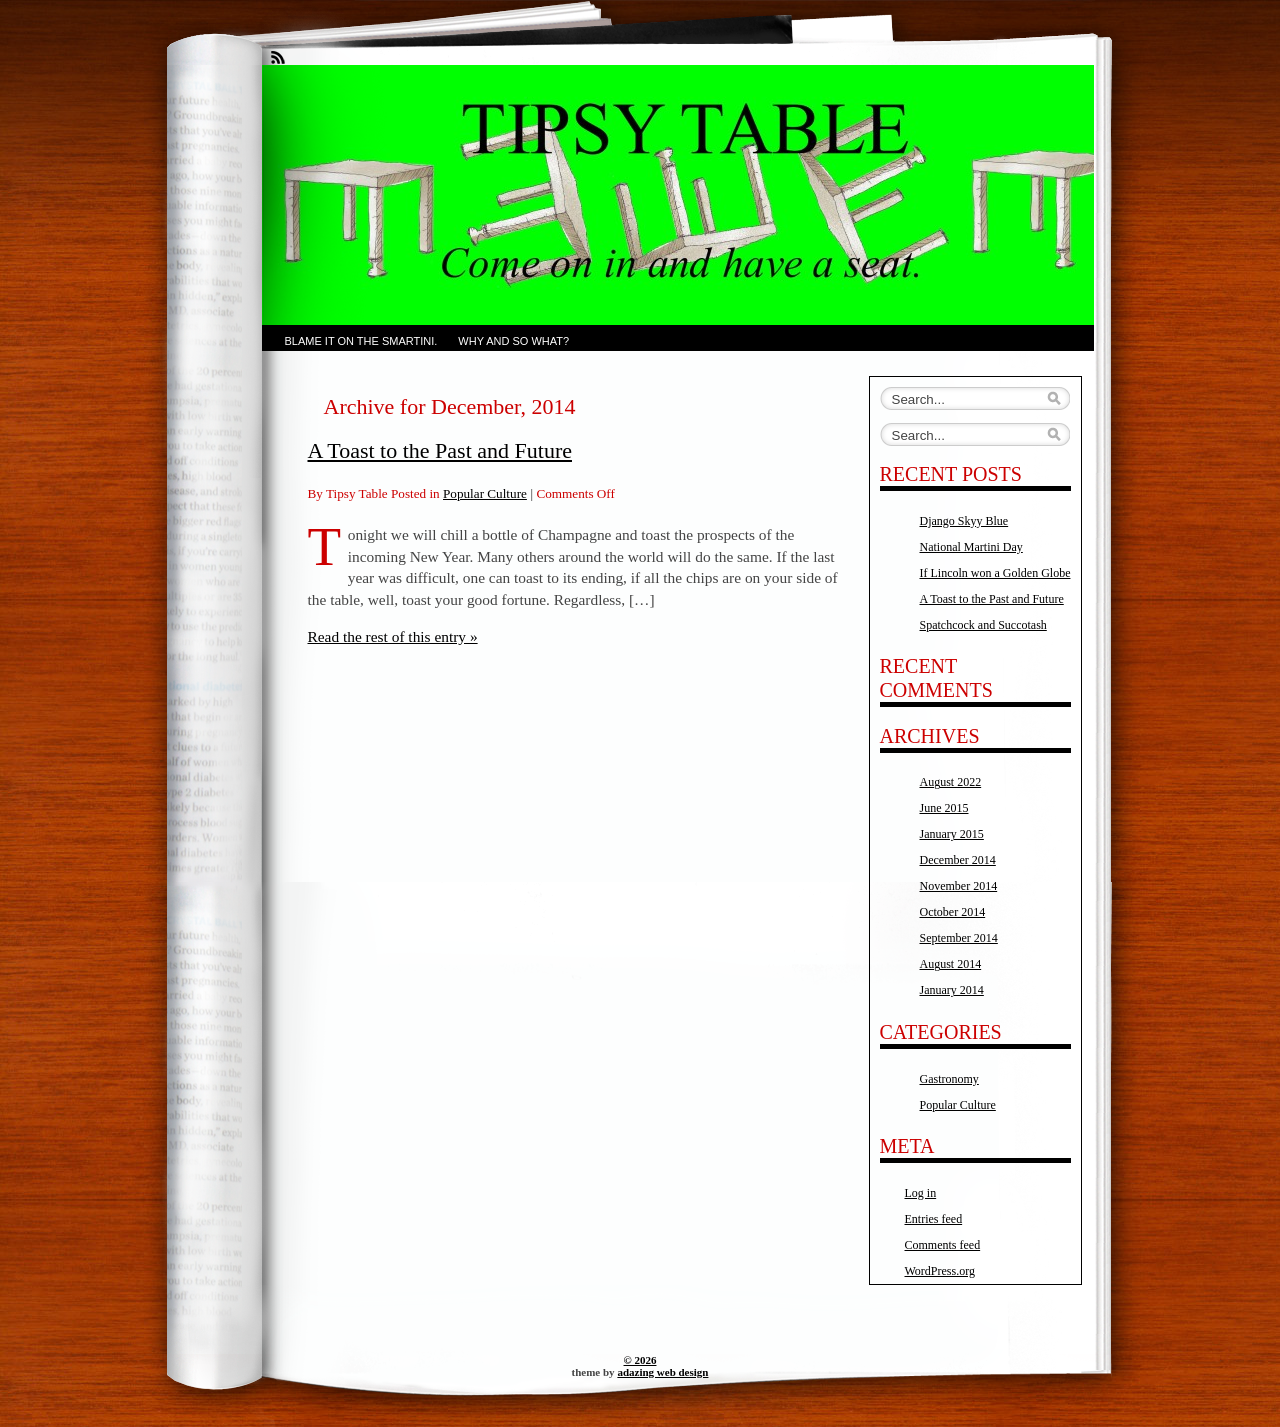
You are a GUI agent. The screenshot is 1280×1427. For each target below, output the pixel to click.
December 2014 (958, 860)
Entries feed (934, 1219)
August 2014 (951, 964)
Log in (921, 1193)
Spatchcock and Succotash (983, 625)
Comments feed (943, 1245)
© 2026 (640, 1360)
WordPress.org (940, 1271)
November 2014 (959, 886)
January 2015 (952, 834)
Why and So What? (513, 341)
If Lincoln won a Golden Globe (995, 573)
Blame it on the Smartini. (361, 341)
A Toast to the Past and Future (440, 450)
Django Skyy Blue (964, 521)
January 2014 (952, 990)
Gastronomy (949, 1079)
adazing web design (662, 1372)
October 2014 (953, 912)
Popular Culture (485, 493)
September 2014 (959, 938)
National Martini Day (971, 547)
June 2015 (944, 808)
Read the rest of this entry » (393, 636)
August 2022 (951, 782)
